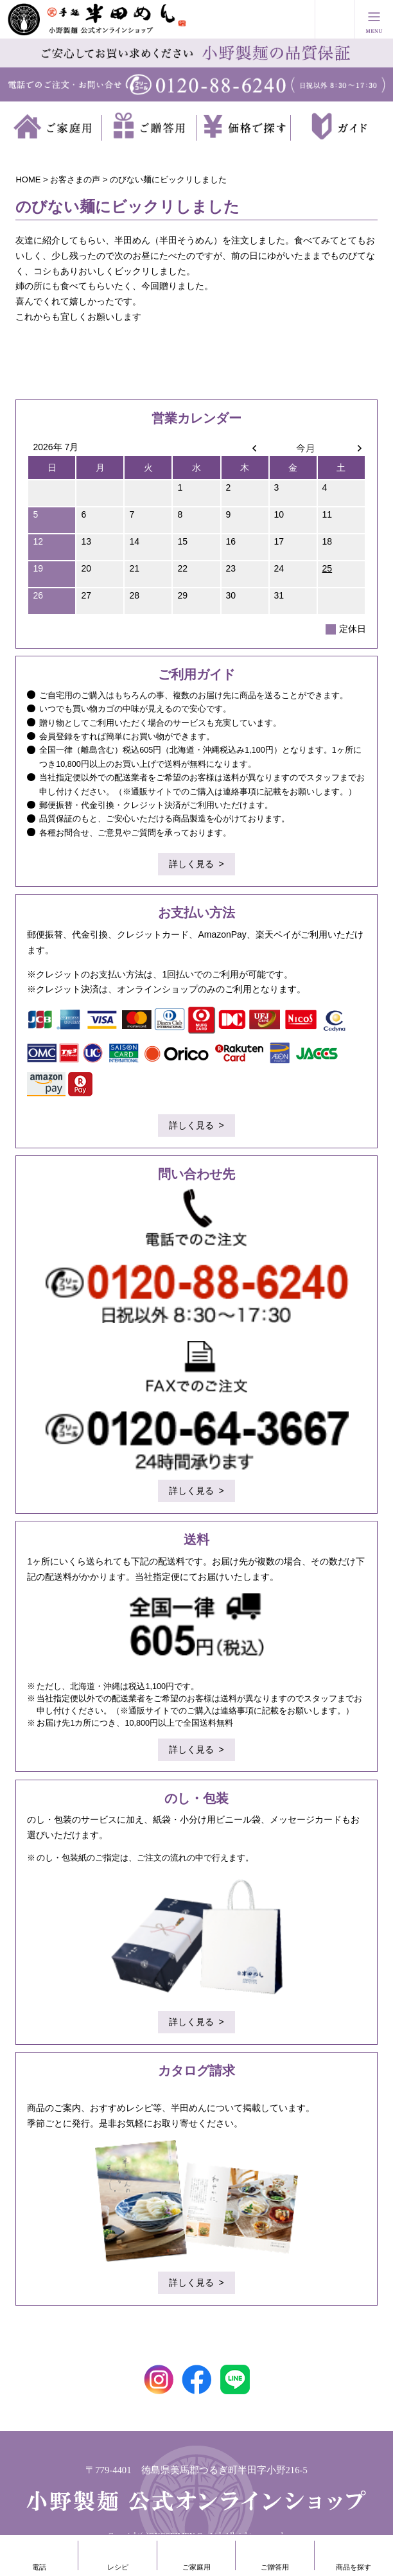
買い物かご (334, 19)
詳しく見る (191, 864)
